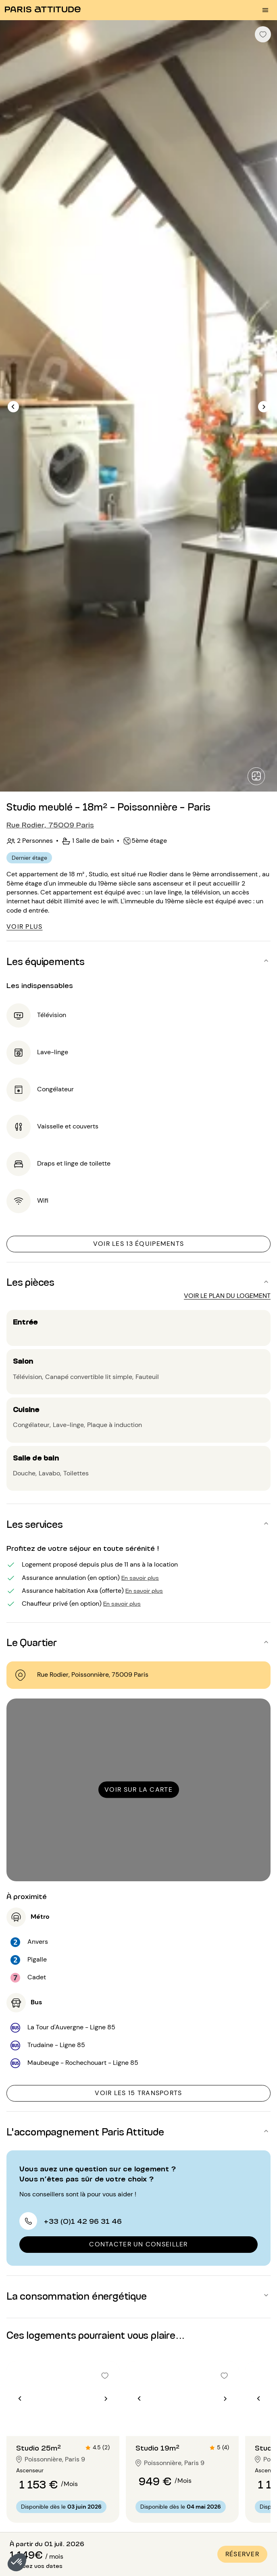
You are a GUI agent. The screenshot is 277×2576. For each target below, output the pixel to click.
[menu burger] (265, 10)
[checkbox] (263, 34)
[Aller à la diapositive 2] (63, 2420)
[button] (17, 2562)
